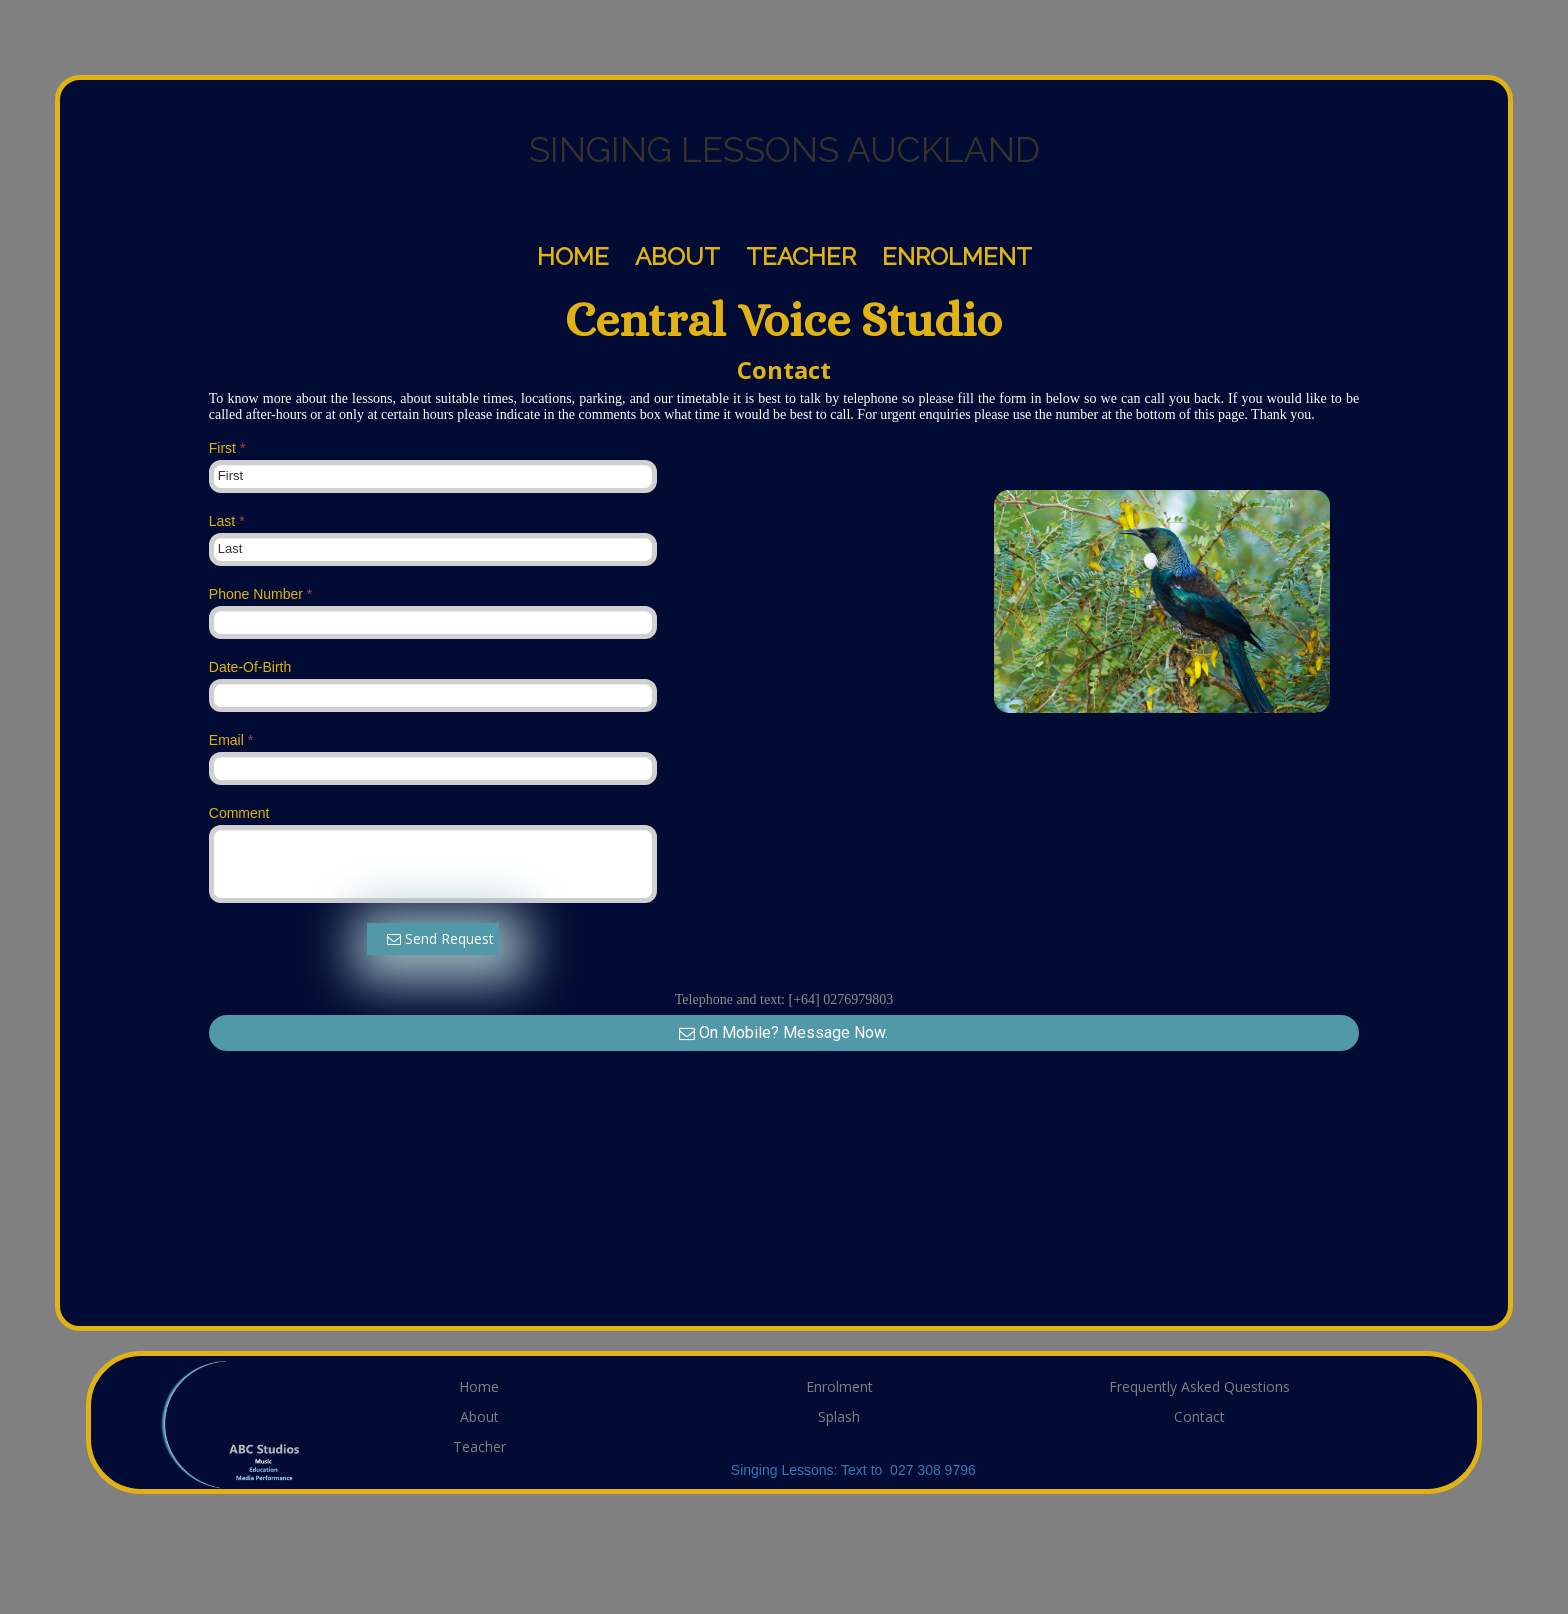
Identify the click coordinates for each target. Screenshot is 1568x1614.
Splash (839, 1416)
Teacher (801, 256)
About (677, 256)
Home (573, 256)
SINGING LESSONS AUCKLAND (784, 149)
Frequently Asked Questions (1199, 1386)
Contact (1199, 1416)
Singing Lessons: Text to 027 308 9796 (853, 1470)
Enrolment (957, 256)
